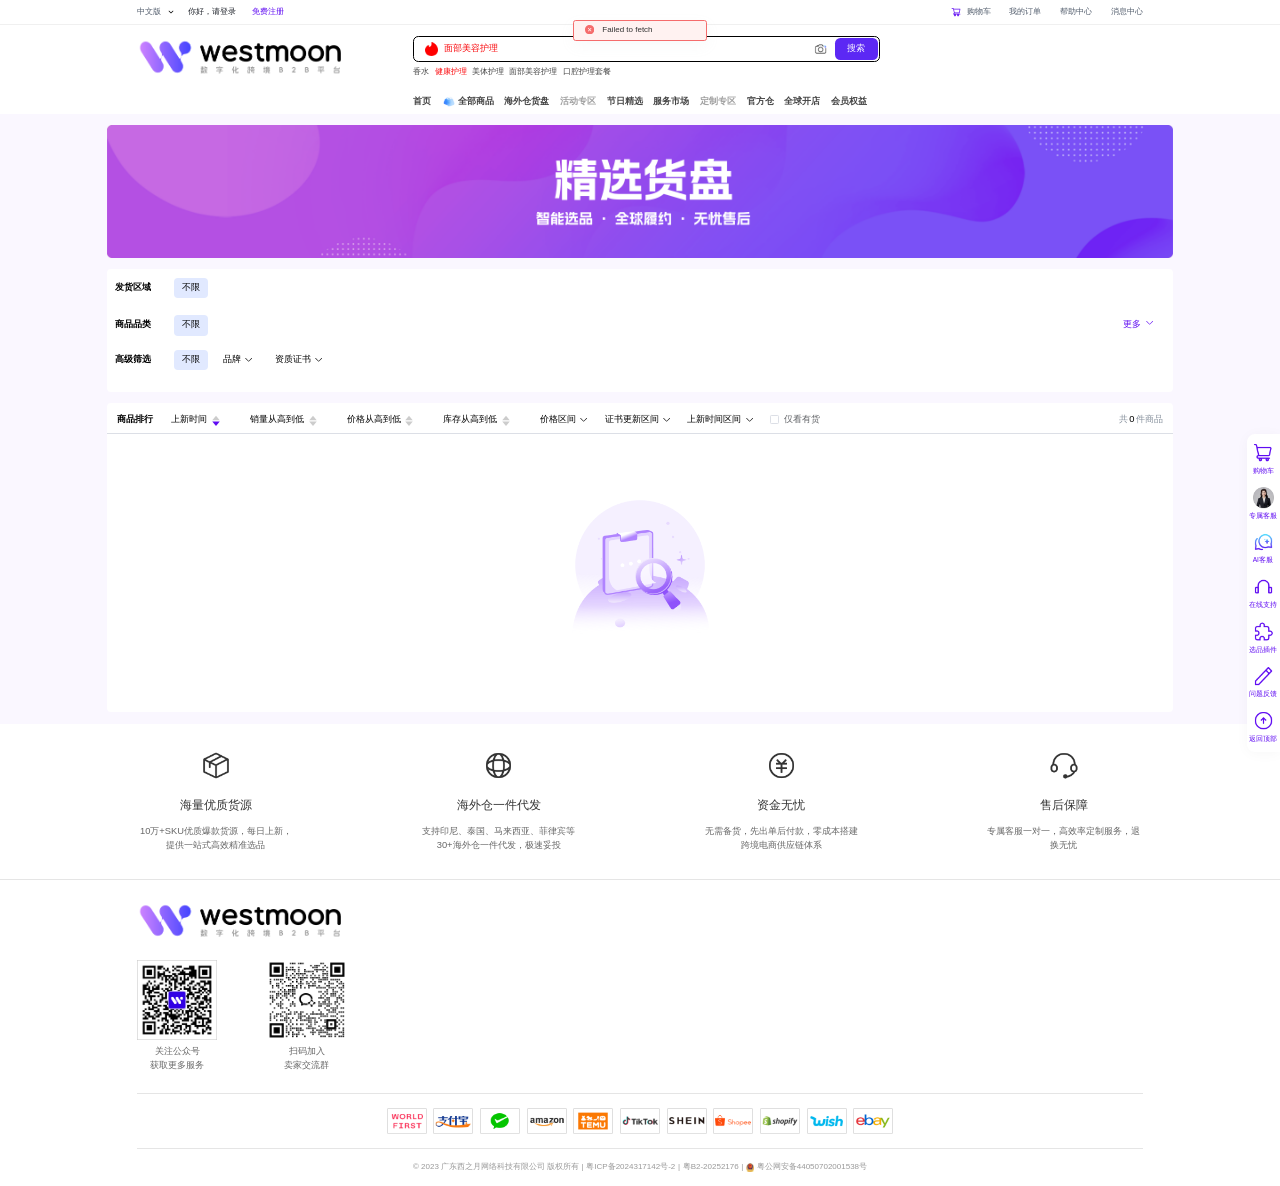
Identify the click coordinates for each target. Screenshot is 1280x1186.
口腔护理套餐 (587, 71)
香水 (421, 71)
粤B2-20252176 (711, 1166)
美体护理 (488, 71)
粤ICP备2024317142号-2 (630, 1166)
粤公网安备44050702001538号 (812, 1166)
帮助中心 (1076, 11)
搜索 (856, 48)
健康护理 (451, 71)
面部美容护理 (461, 48)
